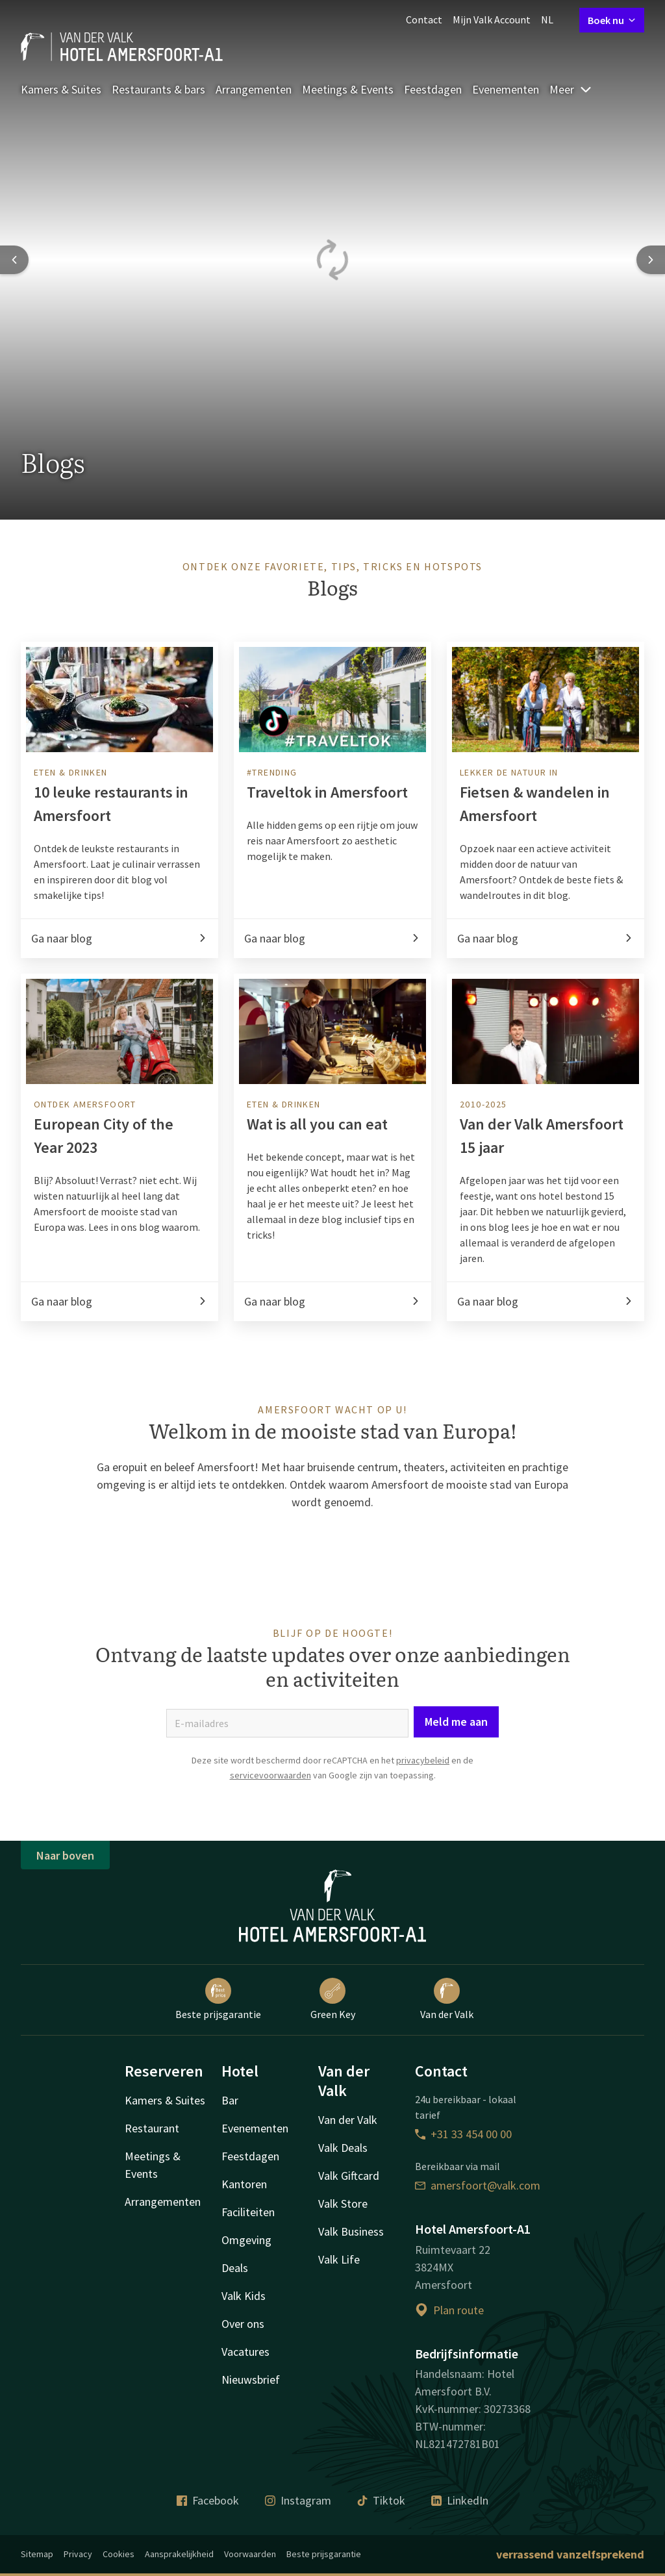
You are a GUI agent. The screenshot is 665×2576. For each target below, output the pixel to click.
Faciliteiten (248, 2334)
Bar (229, 2222)
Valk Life (339, 2381)
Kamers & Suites (61, 89)
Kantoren (244, 2306)
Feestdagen (433, 89)
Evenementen (505, 89)
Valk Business (351, 2353)
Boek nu (612, 20)
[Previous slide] (14, 260)
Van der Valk (446, 2121)
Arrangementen (254, 89)
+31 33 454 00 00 (463, 2256)
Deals (234, 2389)
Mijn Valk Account (492, 19)
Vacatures (245, 2473)
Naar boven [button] (65, 1976)
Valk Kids (243, 2417)
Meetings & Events (348, 89)
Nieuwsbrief (250, 2501)
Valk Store (343, 2325)
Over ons (242, 2445)
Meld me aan (456, 1859)
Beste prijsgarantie (218, 2121)
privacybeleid (422, 1898)
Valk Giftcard (348, 2297)
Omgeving (246, 2362)
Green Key (332, 2121)
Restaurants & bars (158, 89)
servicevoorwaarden (270, 1913)
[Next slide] (650, 260)
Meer (570, 89)
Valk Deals (343, 2269)
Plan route (449, 2431)
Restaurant (152, 2250)
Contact (424, 19)
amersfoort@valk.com (477, 2307)
